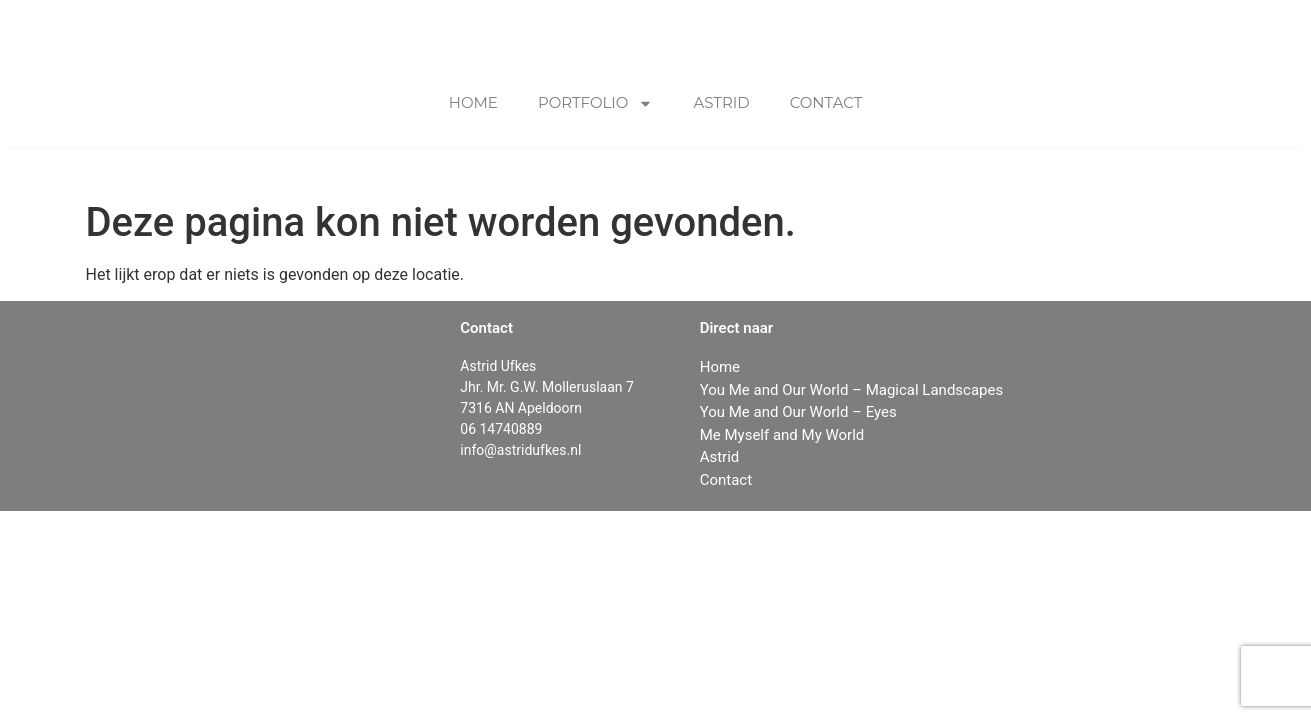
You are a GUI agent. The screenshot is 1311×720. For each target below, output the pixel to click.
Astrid (721, 102)
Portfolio (596, 103)
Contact (826, 102)
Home (473, 102)
